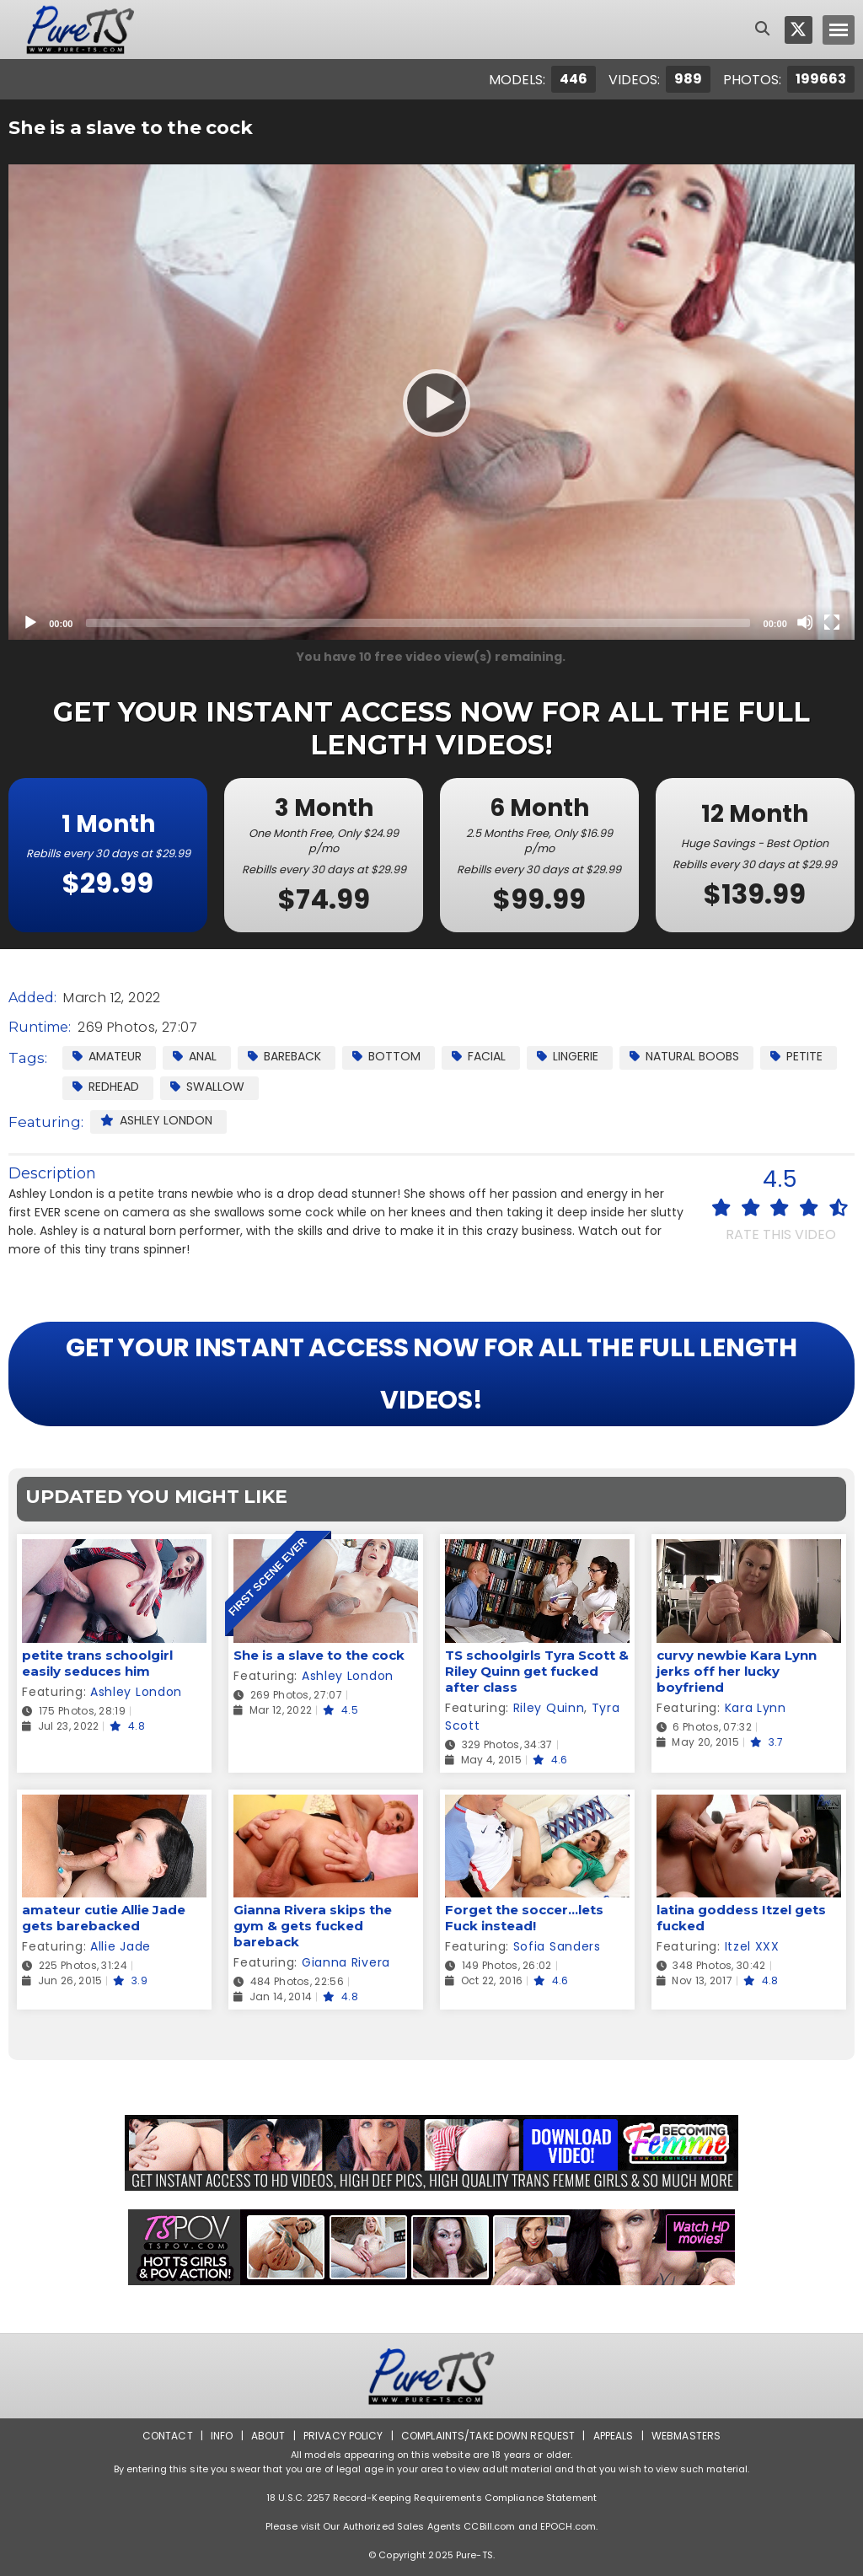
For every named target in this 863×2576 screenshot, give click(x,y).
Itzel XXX (752, 1946)
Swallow (207, 1086)
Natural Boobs (684, 1056)
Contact (167, 2435)
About (268, 2435)
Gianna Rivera (346, 1962)
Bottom (386, 1056)
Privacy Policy (343, 2435)
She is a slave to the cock (319, 1655)
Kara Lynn (755, 1707)
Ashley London (156, 1120)
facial (479, 1056)
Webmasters (686, 2435)
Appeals (613, 2435)
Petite (796, 1056)
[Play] (431, 402)
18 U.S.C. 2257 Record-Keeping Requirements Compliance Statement (431, 2497)
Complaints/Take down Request (488, 2435)
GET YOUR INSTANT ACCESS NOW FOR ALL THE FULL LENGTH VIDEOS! (431, 1374)
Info (222, 2435)
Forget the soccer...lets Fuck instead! (524, 1918)
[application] (431, 402)
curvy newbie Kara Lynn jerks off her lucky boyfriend (737, 1671)
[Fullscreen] (831, 622)
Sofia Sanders (557, 1946)
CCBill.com (489, 2526)
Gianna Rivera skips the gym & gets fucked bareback (312, 1926)
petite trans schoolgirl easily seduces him (97, 1663)
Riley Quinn (549, 1707)
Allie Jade (120, 1946)
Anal (195, 1056)
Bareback (284, 1056)
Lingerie (567, 1056)
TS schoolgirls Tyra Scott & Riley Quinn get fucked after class (537, 1671)
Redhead (105, 1086)
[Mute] (804, 622)
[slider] (417, 623)
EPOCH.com (568, 2526)
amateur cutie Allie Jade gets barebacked (103, 1918)
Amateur (107, 1056)
